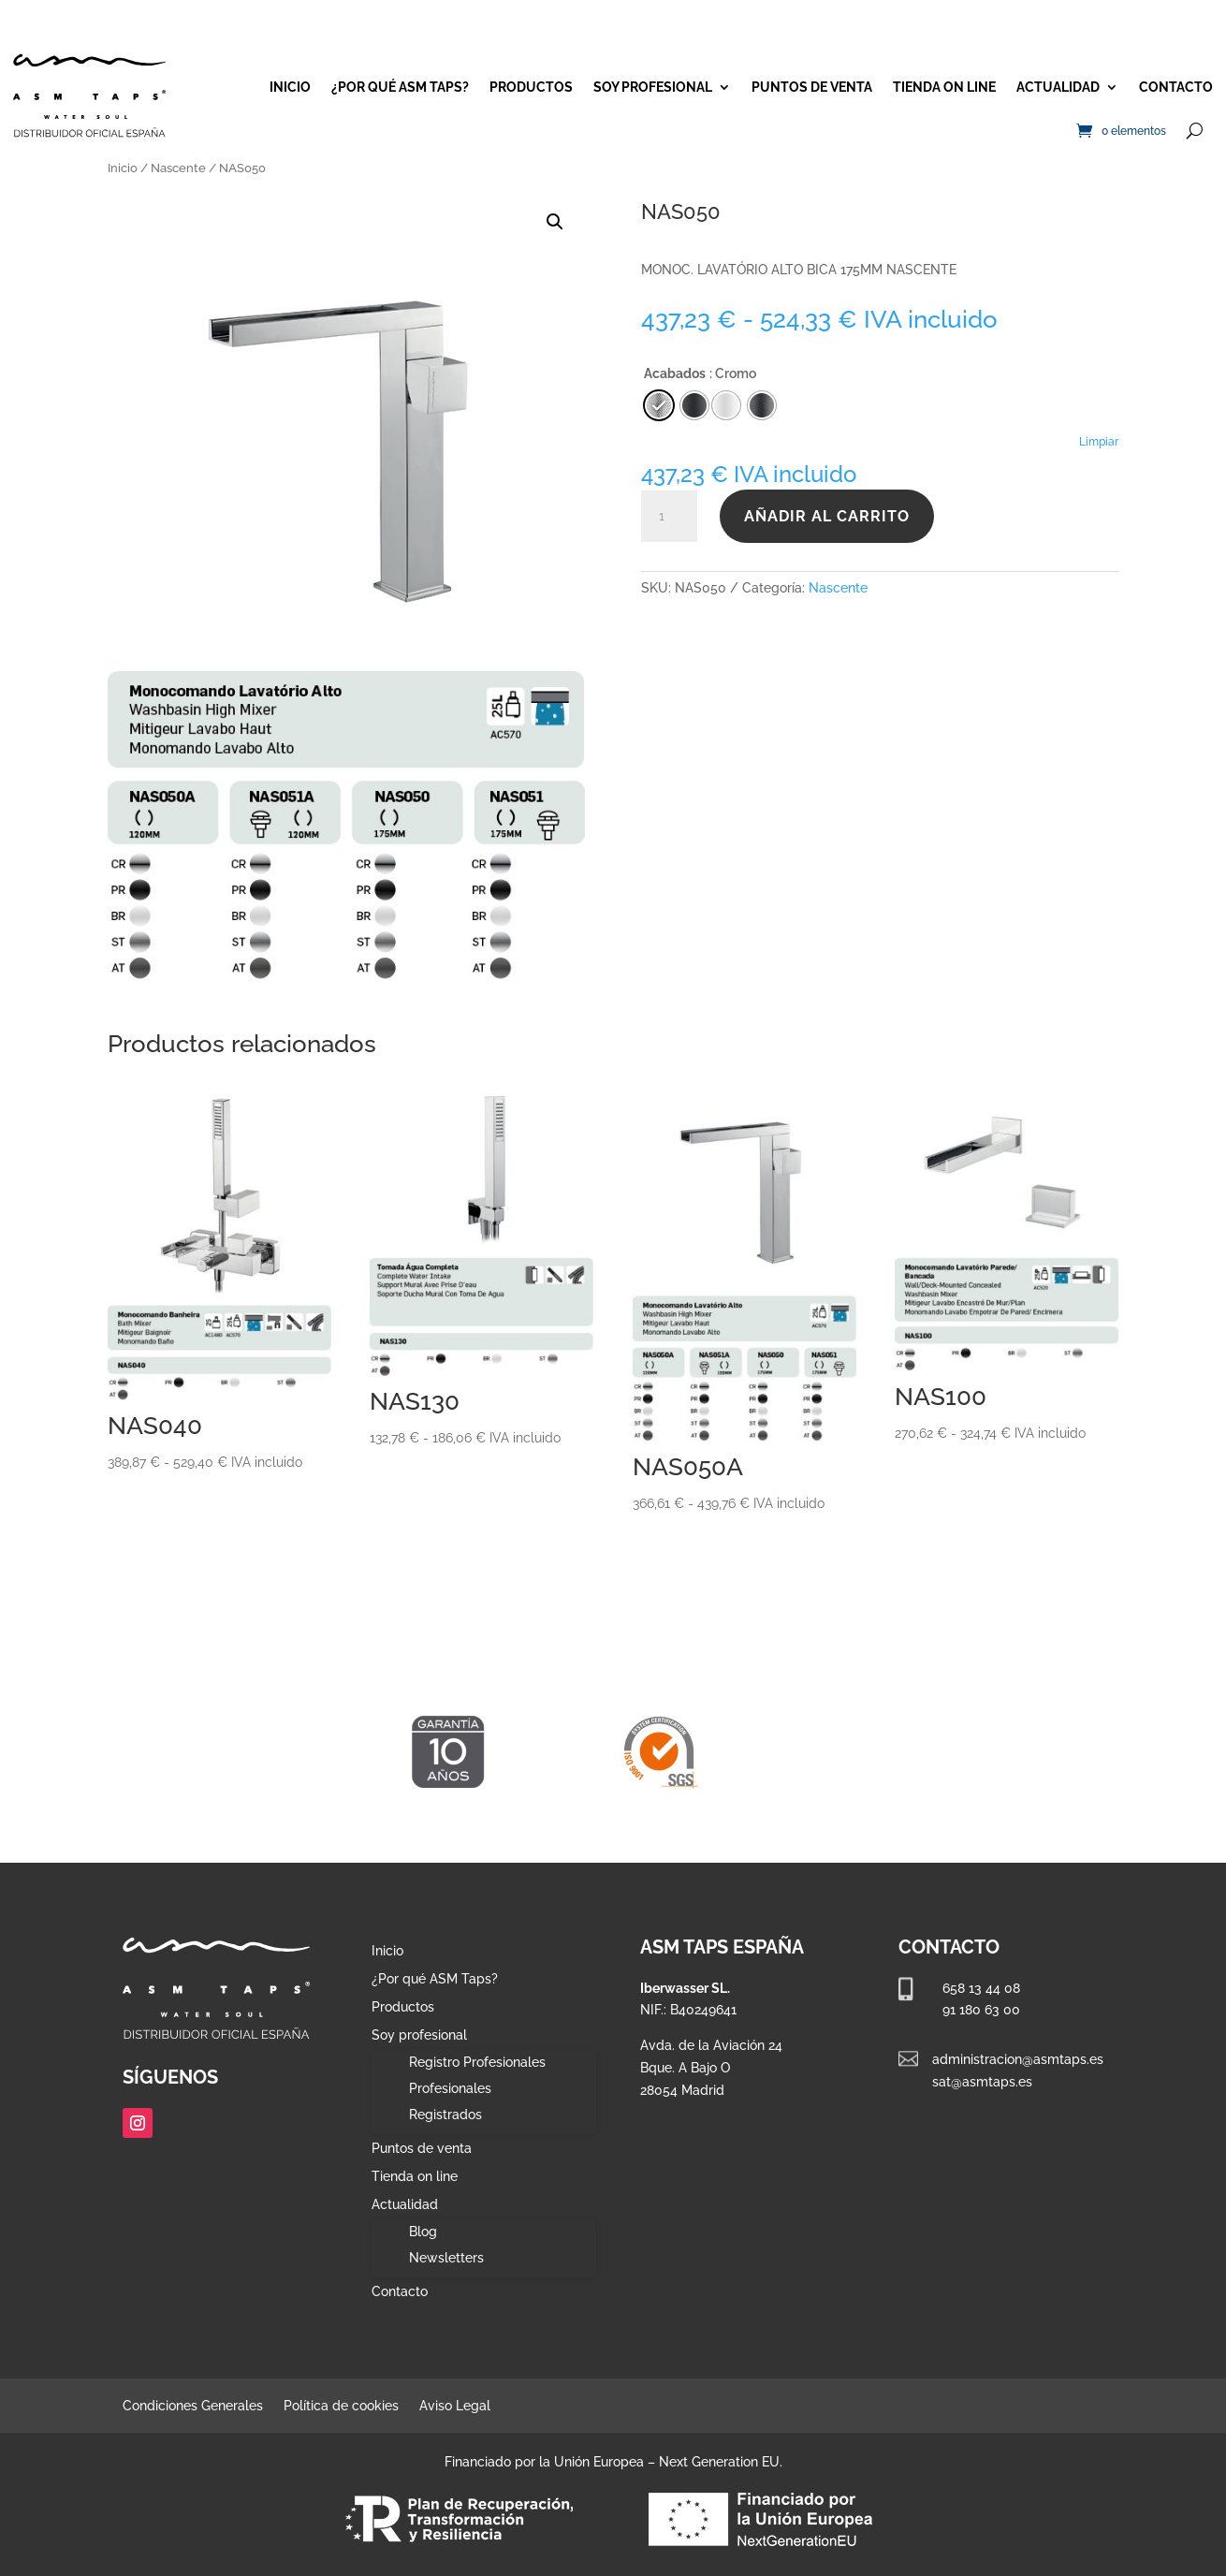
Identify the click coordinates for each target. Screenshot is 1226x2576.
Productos (531, 87)
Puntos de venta (812, 87)
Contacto (1176, 87)
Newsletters (446, 2257)
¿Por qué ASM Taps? (400, 87)
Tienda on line (944, 87)
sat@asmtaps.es (982, 2081)
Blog (423, 2231)
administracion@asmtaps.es (1017, 2059)
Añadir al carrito (827, 516)
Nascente (178, 168)
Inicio (290, 87)
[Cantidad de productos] (669, 516)
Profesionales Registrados (450, 2101)
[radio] (762, 405)
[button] (555, 222)
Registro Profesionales (477, 2062)
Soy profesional (652, 87)
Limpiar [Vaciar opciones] (1098, 441)
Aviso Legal (454, 2406)
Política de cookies (341, 2406)
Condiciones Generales (193, 2406)
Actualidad (1058, 87)
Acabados (675, 373)
